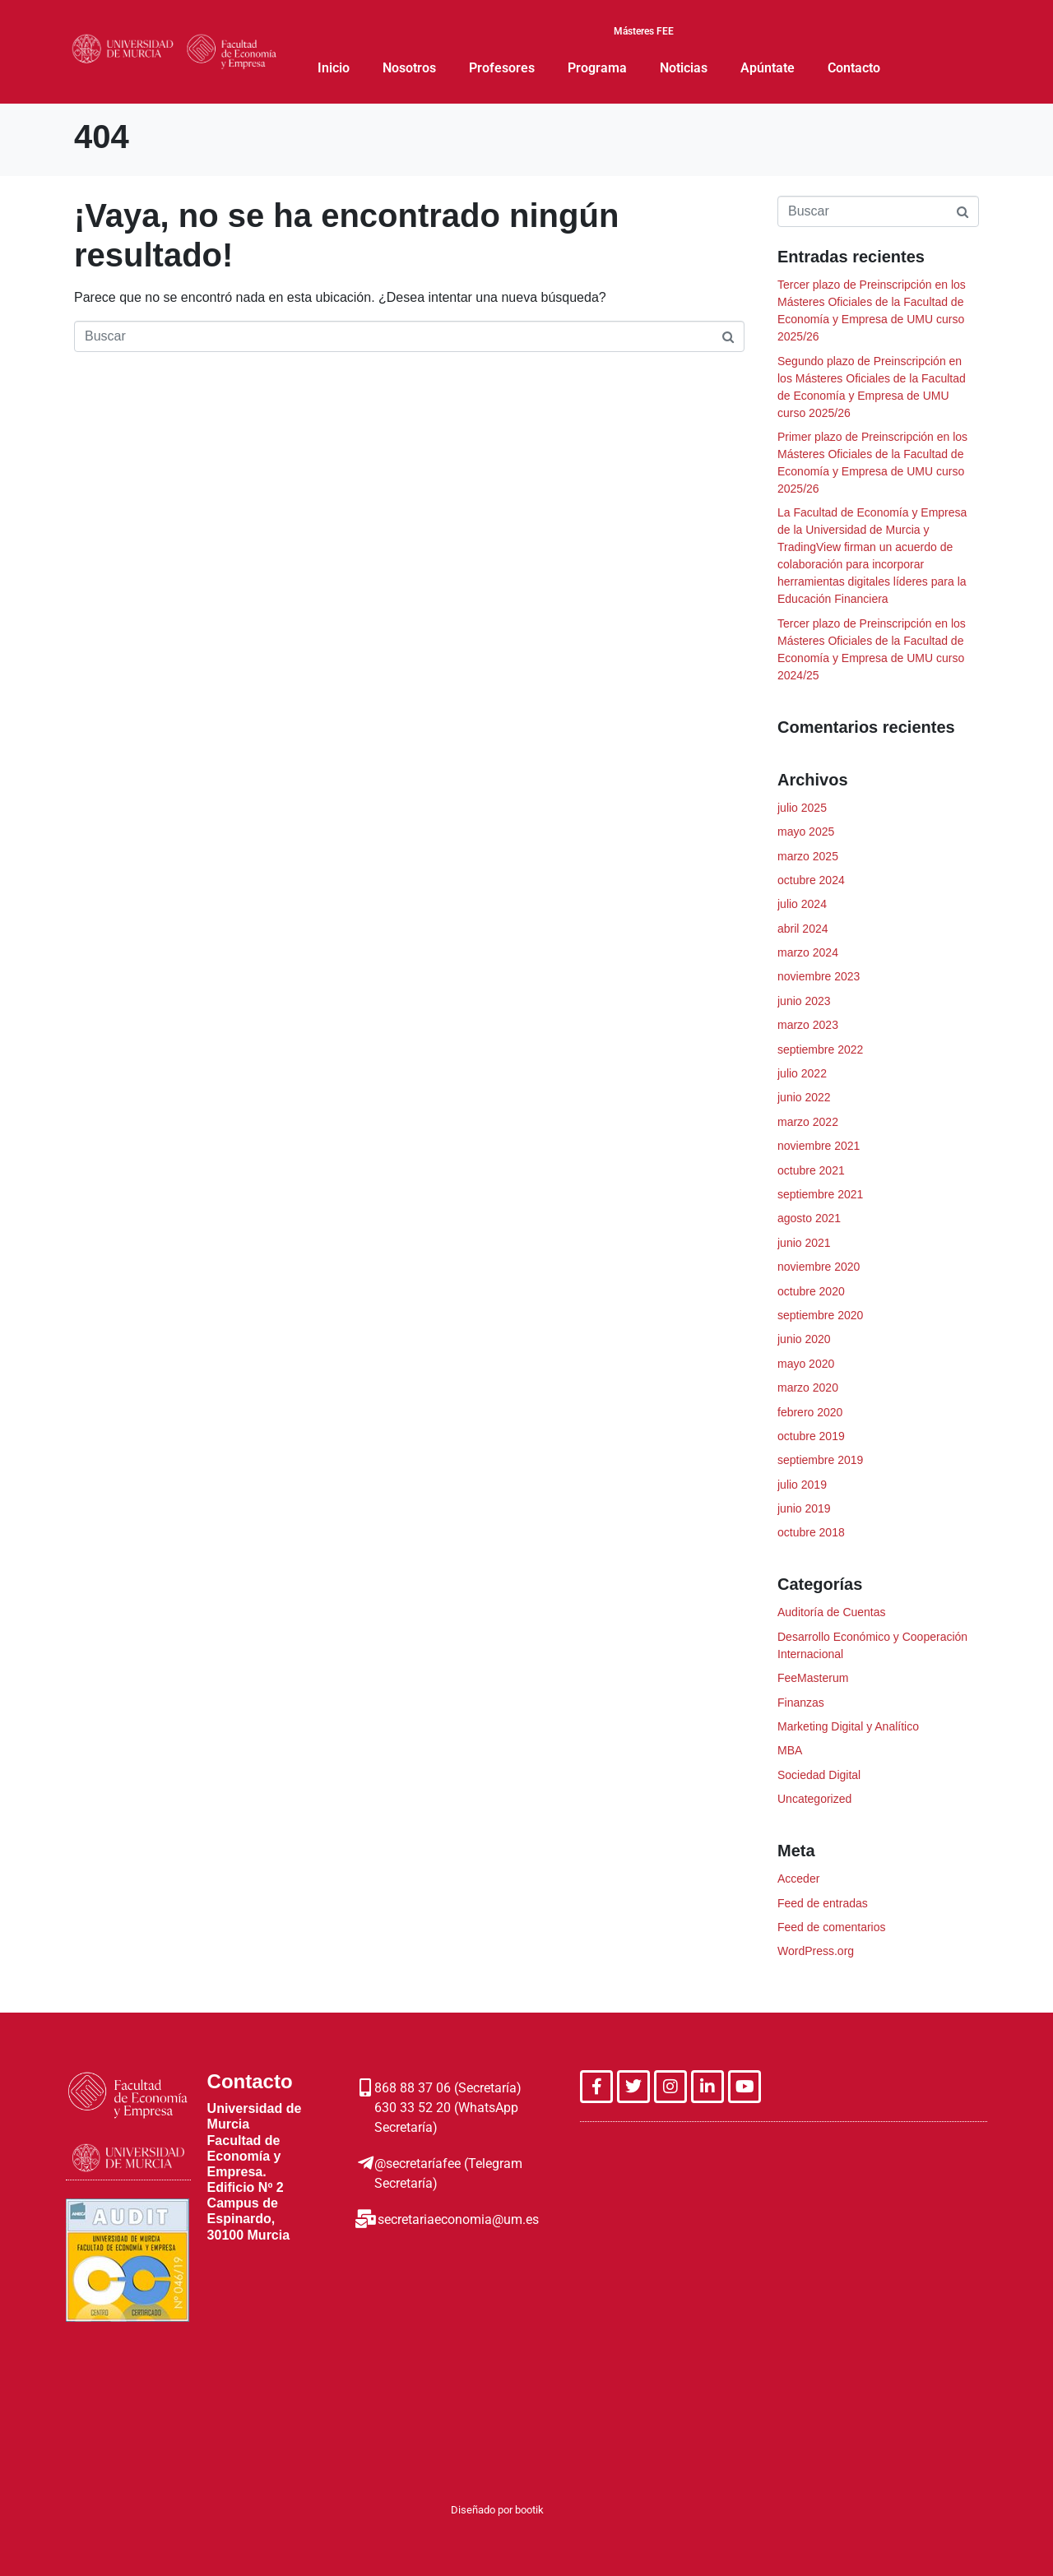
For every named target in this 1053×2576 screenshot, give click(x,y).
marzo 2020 (807, 1387)
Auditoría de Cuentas (831, 1612)
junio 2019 (804, 1508)
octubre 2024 (811, 880)
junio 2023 (804, 1001)
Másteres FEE (644, 31)
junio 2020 (804, 1339)
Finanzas (800, 1702)
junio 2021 (804, 1242)
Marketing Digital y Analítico (848, 1726)
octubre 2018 (811, 1532)
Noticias (683, 68)
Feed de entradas (822, 1903)
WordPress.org (815, 1950)
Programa (597, 68)
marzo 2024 (807, 952)
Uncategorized (814, 1798)
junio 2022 (804, 1097)
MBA (789, 1750)
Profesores (502, 68)
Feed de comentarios (831, 1927)
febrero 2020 (809, 1412)
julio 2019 (802, 1484)
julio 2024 (802, 903)
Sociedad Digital (818, 1774)
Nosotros (409, 68)
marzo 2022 (807, 1121)
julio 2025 (802, 807)
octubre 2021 (811, 1170)
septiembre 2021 (820, 1194)
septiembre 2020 (820, 1315)
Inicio (334, 68)
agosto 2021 (809, 1218)
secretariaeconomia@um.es (456, 2219)
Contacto (854, 68)
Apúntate (767, 68)
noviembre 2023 (818, 976)
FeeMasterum (812, 1677)
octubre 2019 (811, 1436)
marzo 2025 (807, 856)
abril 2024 (802, 928)
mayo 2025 (805, 831)
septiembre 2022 (820, 1049)
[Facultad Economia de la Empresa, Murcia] (783, 2263)
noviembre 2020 (818, 1266)
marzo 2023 (807, 1024)
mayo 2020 (805, 1363)
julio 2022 (802, 1073)
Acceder (798, 1878)
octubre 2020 (811, 1291)
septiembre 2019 (820, 1459)
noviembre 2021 (818, 1145)
